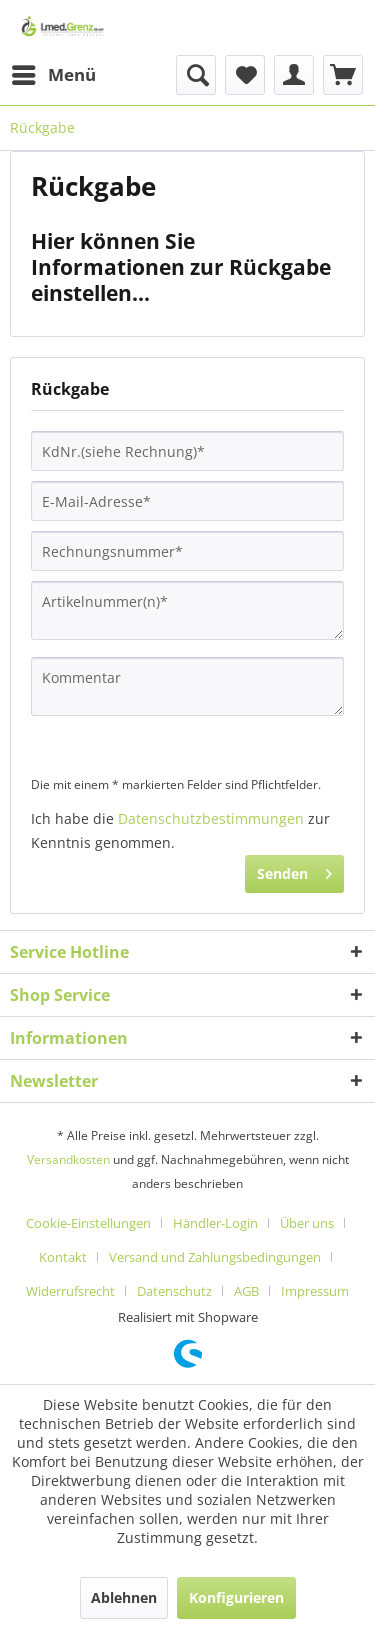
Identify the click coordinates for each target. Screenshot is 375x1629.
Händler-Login (215, 1223)
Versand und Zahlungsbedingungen (215, 1257)
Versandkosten (68, 1159)
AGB (246, 1291)
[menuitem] (53, 75)
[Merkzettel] (245, 75)
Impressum (315, 1291)
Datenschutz (174, 1291)
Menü (54, 72)
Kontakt (63, 1257)
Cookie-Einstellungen (88, 1223)
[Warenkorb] (343, 75)
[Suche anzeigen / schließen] (196, 75)
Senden (294, 870)
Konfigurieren (236, 1597)
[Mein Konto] (294, 75)
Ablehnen (124, 1597)
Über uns (307, 1223)
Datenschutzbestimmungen (211, 818)
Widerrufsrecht (70, 1291)
